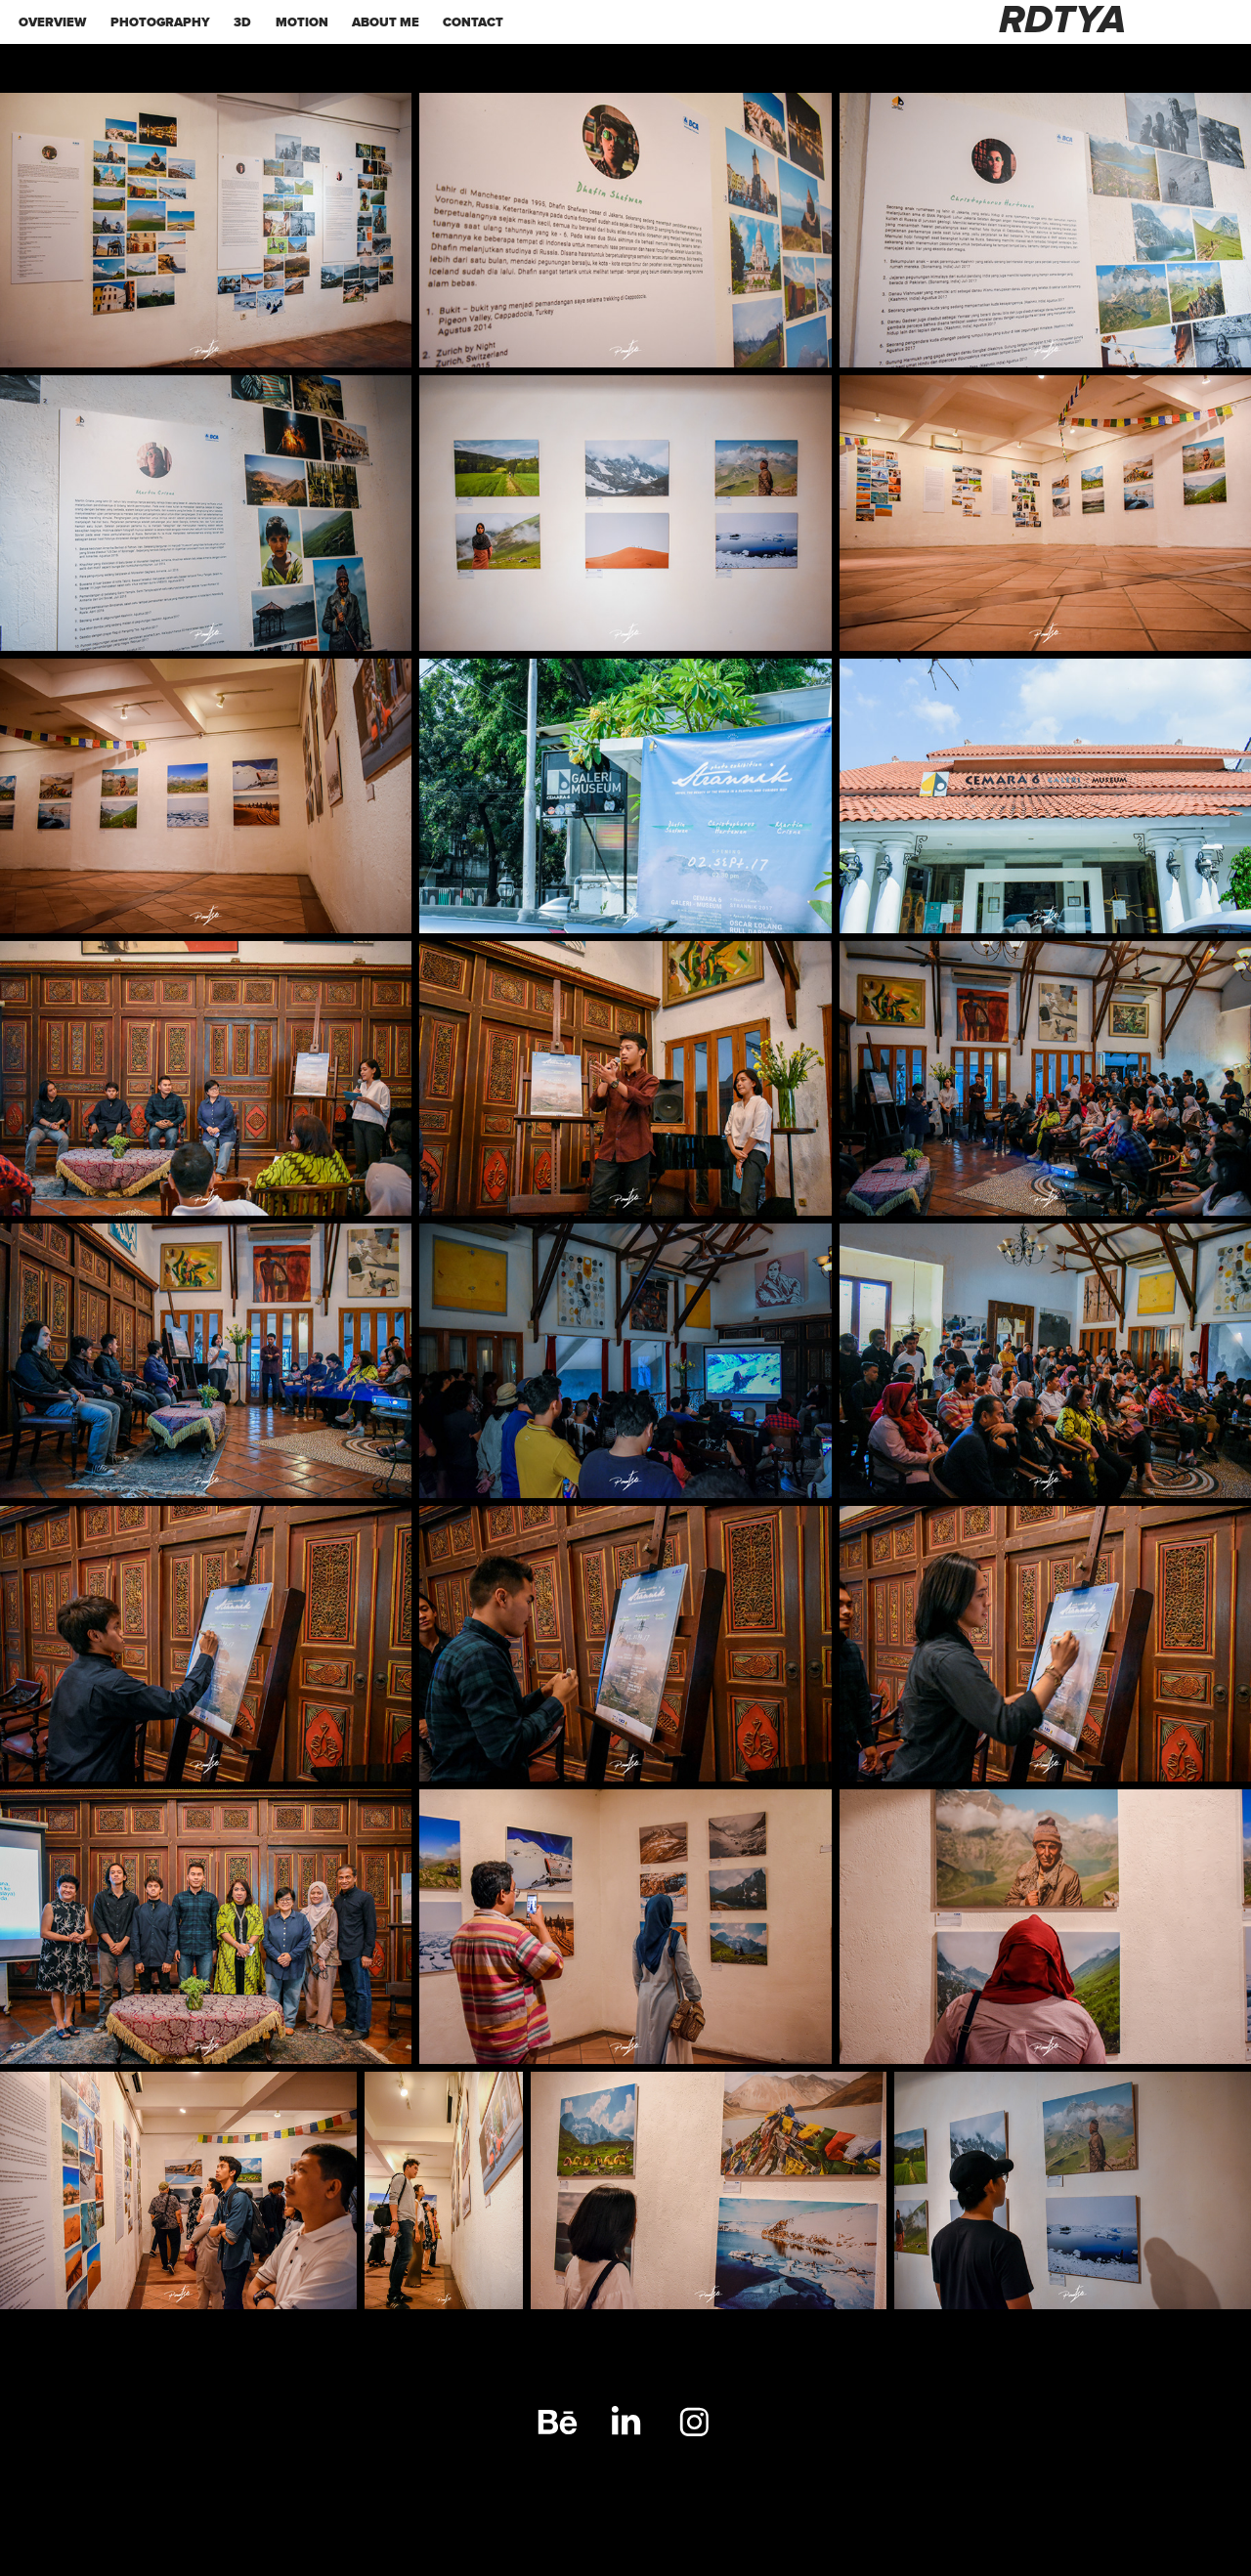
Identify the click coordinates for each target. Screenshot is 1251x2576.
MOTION (302, 22)
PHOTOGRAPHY (160, 22)
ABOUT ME (385, 22)
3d (242, 22)
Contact (473, 22)
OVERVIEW (52, 22)
